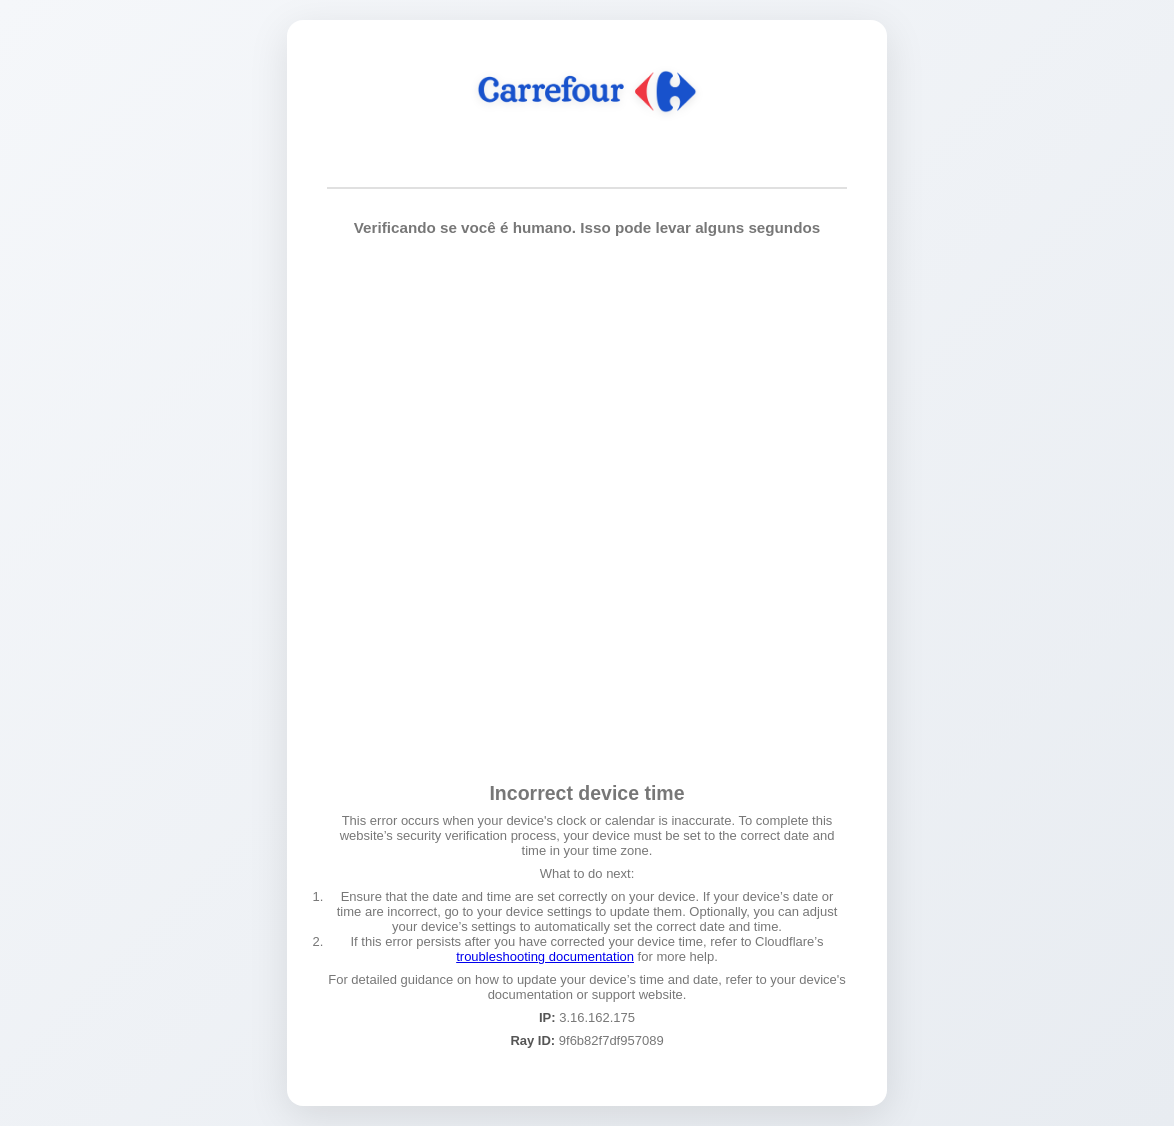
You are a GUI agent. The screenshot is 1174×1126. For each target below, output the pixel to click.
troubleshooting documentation (545, 956)
